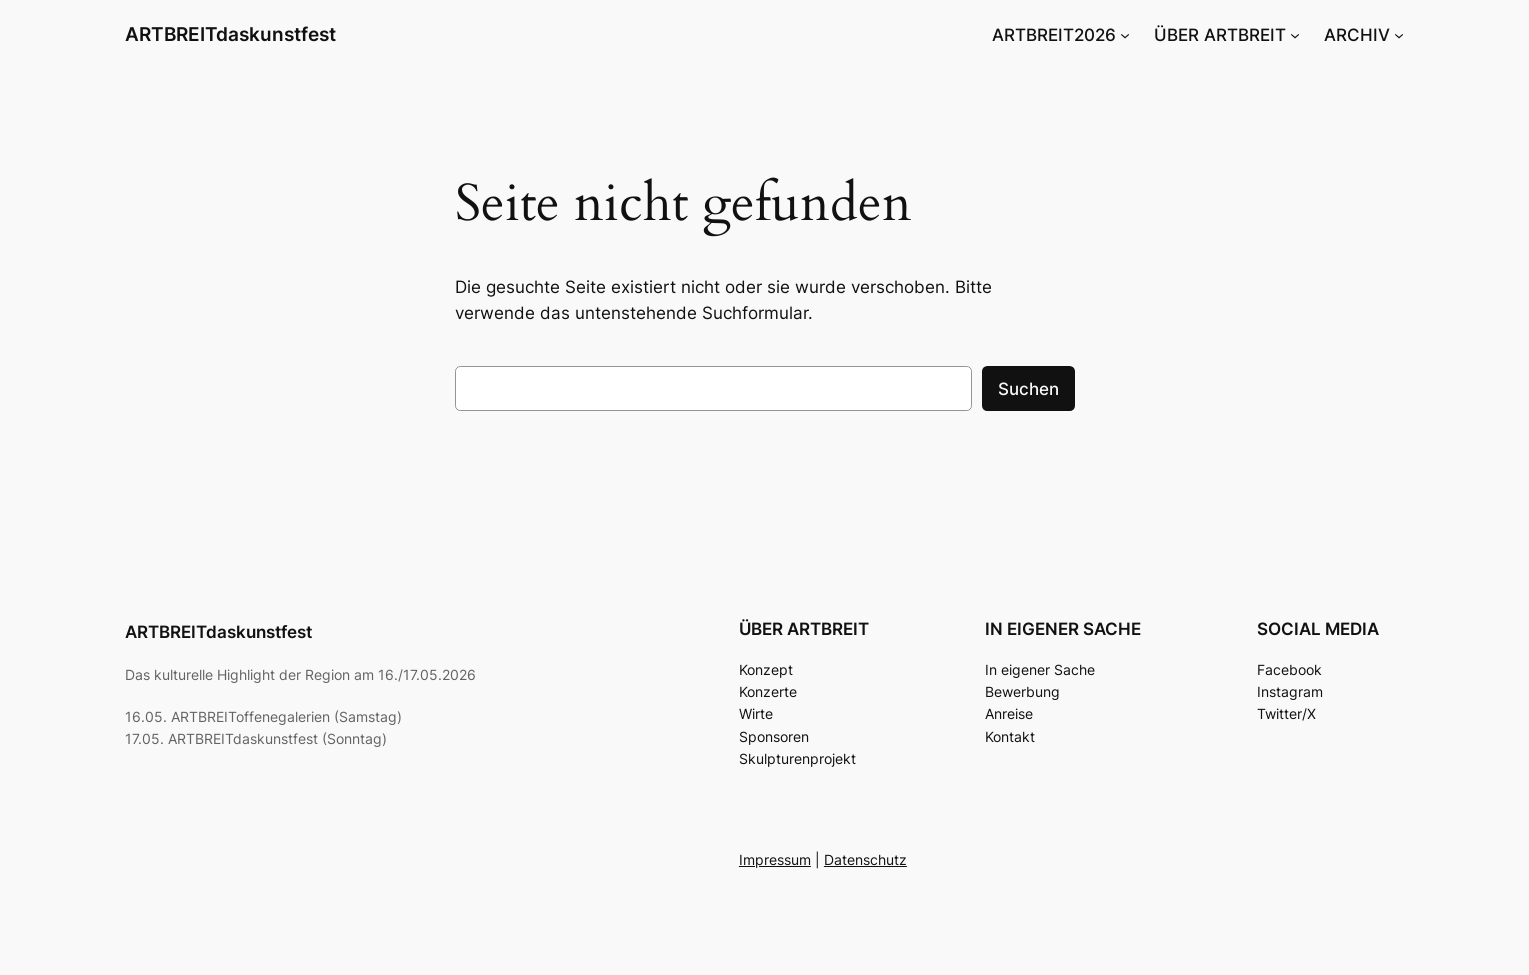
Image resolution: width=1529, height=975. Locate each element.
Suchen (1028, 389)
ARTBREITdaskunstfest (230, 34)
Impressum (775, 859)
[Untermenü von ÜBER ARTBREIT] (1295, 35)
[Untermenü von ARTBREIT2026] (1125, 35)
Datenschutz (865, 859)
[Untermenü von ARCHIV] (1399, 35)
